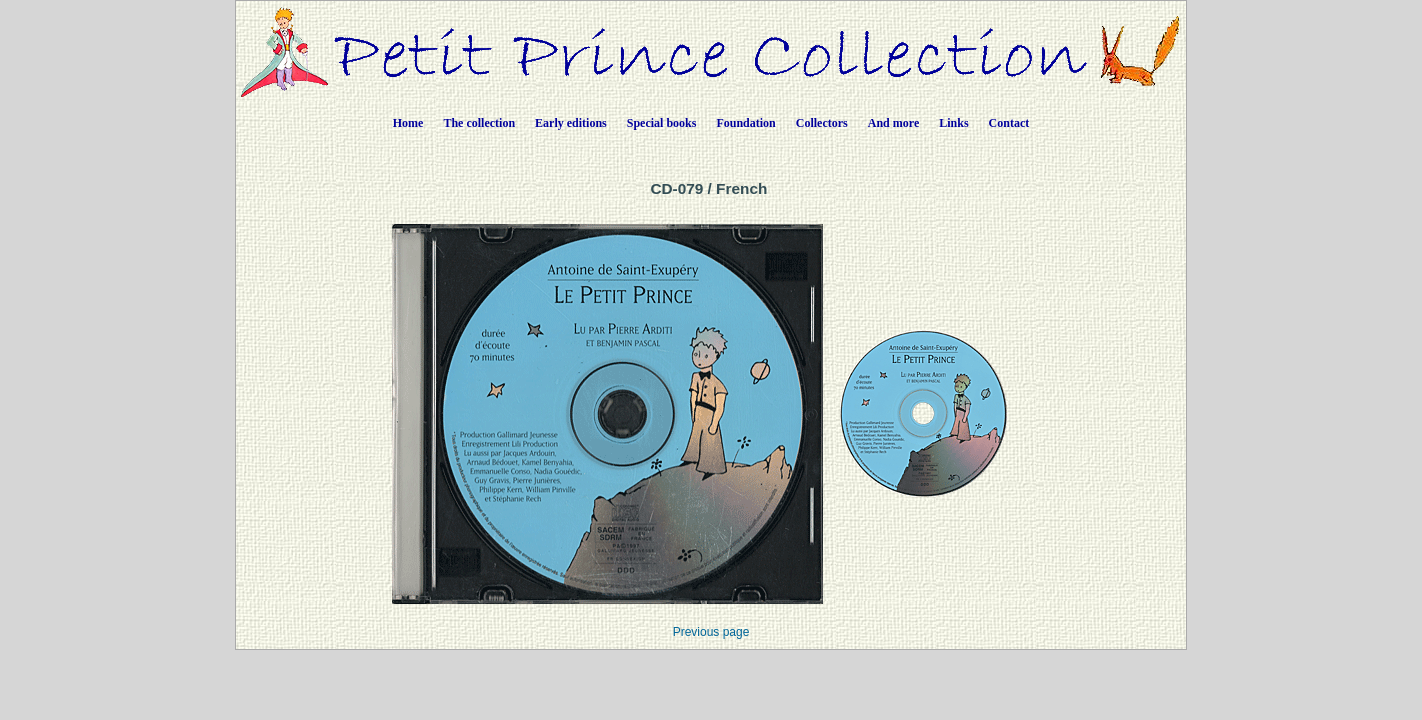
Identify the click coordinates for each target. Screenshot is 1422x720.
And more (893, 123)
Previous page (711, 632)
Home (408, 123)
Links (953, 123)
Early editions (571, 123)
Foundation (745, 123)
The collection (479, 123)
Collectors (822, 123)
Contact (1009, 123)
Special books (662, 123)
